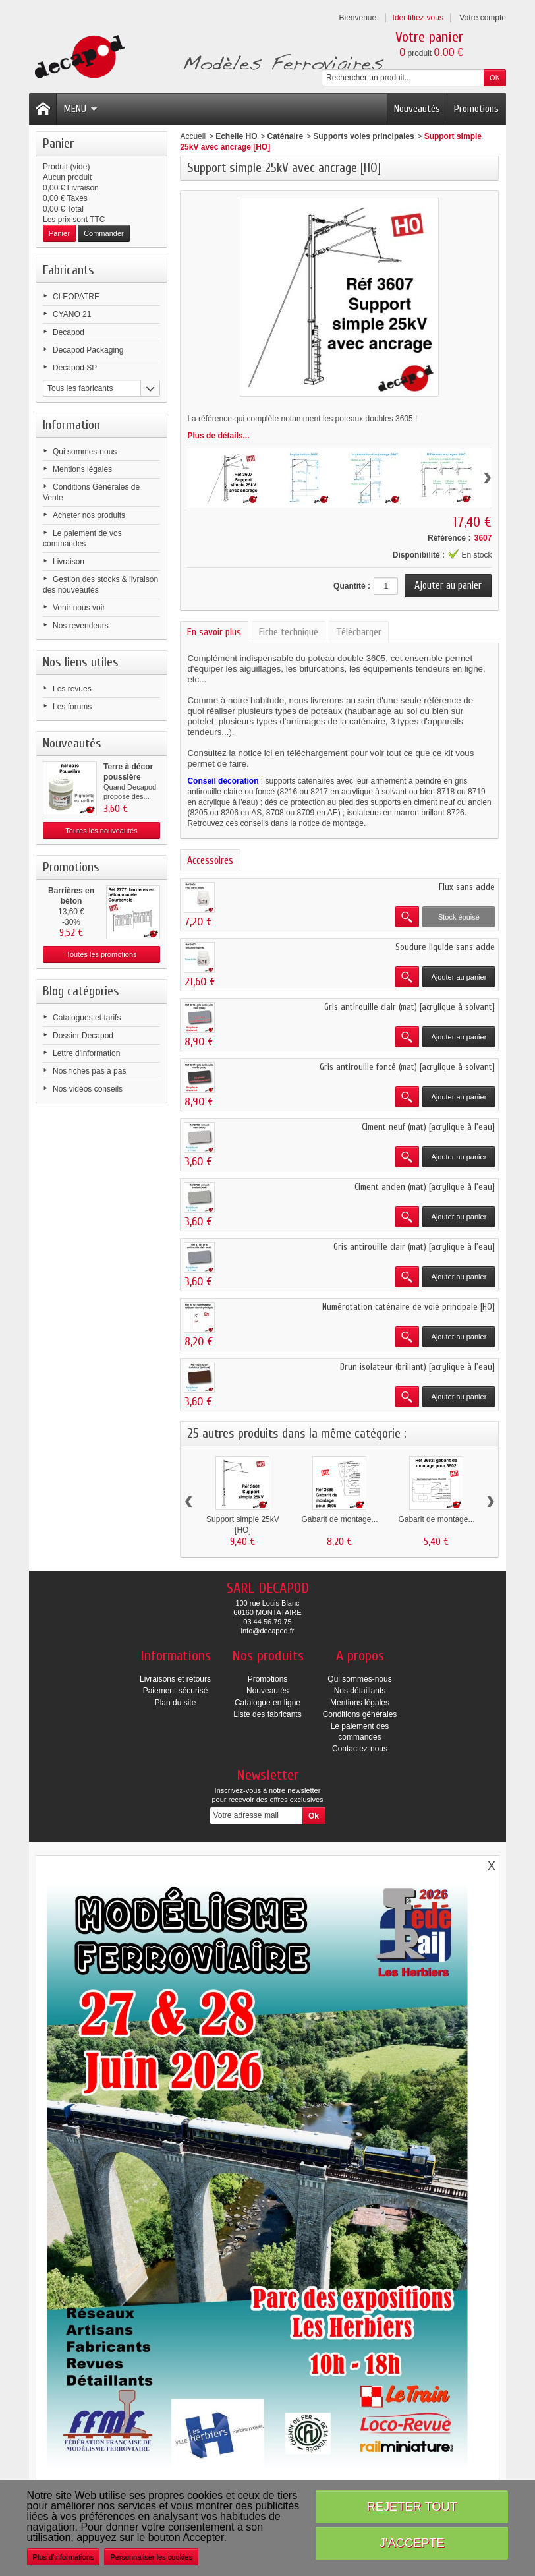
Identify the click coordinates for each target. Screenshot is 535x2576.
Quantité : (351, 586)
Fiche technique (288, 632)
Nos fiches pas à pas (89, 1071)
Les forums (72, 706)
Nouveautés (417, 109)
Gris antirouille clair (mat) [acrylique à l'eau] (414, 1246)
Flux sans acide (467, 887)
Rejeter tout (412, 2506)
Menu (80, 109)
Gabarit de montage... (339, 1519)
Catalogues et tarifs (87, 1017)
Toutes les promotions (102, 954)
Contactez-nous (359, 1748)
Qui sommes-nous (85, 451)
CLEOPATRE (76, 296)
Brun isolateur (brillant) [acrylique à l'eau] (417, 1366)
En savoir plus (214, 632)
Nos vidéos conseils (88, 1089)
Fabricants (68, 270)
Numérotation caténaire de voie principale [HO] (408, 1306)
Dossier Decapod (83, 1035)
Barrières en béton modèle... (71, 901)
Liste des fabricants (267, 1714)
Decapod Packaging (88, 350)
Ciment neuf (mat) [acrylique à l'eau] (428, 1126)
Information (71, 424)
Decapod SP (75, 367)
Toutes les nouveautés (101, 830)
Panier (58, 143)
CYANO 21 (72, 314)
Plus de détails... (218, 435)
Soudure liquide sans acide (445, 946)
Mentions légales (82, 469)
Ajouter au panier (459, 977)
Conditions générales (360, 1714)
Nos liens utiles (81, 662)
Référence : (449, 537)
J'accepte (412, 2543)
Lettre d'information (86, 1053)
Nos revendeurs (81, 625)
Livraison (68, 561)
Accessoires (210, 860)
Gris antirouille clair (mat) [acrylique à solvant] (409, 1006)
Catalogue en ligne (267, 1702)
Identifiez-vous (418, 17)
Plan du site (175, 1702)
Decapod (68, 332)
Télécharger (358, 632)
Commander (104, 233)
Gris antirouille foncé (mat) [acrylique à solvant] (407, 1066)
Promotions (476, 109)
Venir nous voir (79, 607)
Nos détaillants (360, 1690)
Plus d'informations (63, 2557)
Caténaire (286, 136)
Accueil (193, 136)
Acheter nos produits (89, 515)
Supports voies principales (363, 136)
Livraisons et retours (175, 1678)
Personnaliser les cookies (151, 2557)
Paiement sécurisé (175, 1690)
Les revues (72, 688)
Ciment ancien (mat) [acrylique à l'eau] (424, 1186)
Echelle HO (236, 136)
